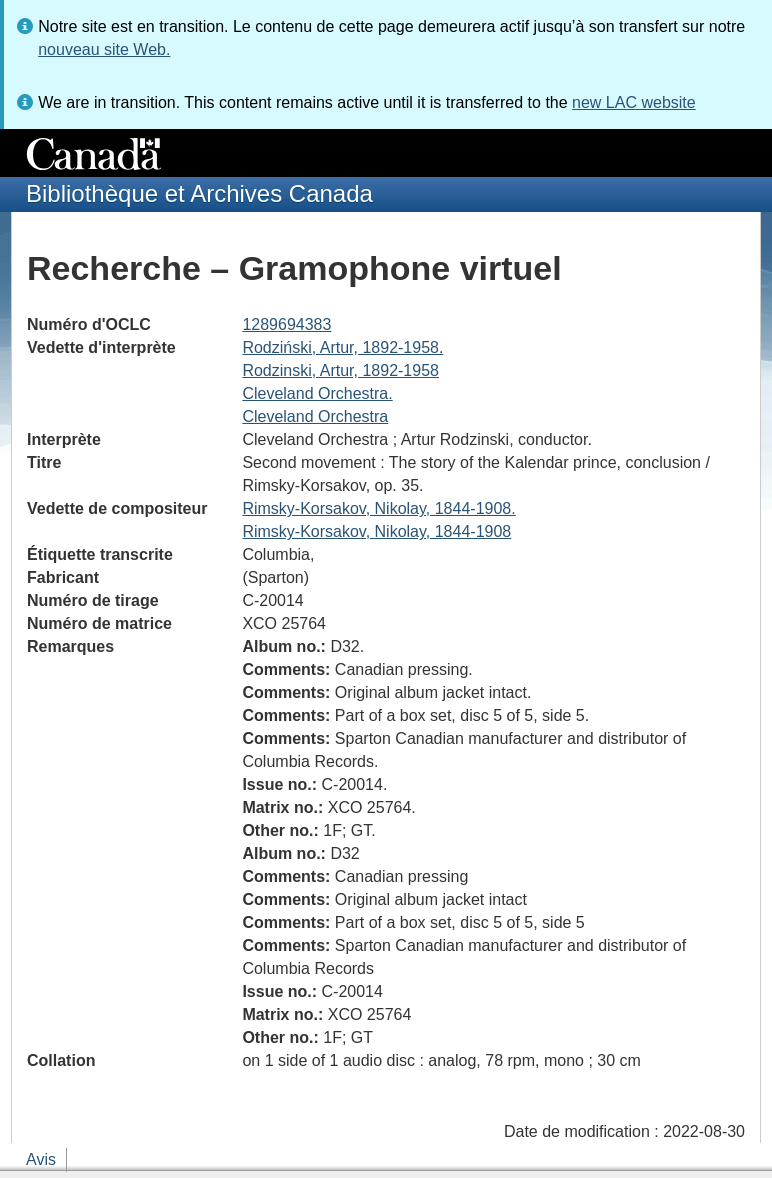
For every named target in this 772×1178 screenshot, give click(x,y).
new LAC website (634, 102)
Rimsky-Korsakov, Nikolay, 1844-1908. (378, 508)
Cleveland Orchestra (315, 416)
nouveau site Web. (104, 49)
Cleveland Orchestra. (317, 393)
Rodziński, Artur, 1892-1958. (342, 347)
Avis (41, 1159)
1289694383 (286, 324)
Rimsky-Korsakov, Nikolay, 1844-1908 (376, 531)
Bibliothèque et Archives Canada (199, 193)
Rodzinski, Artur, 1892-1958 (340, 370)
